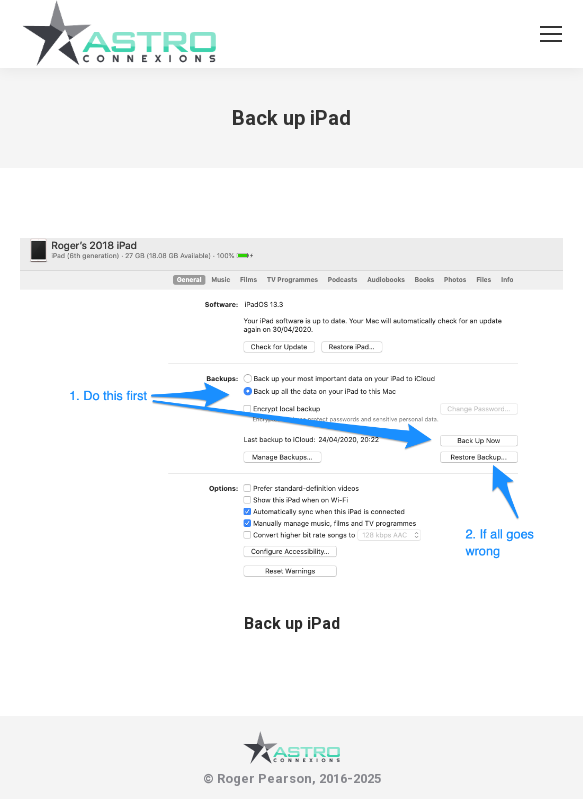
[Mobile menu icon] (551, 34)
